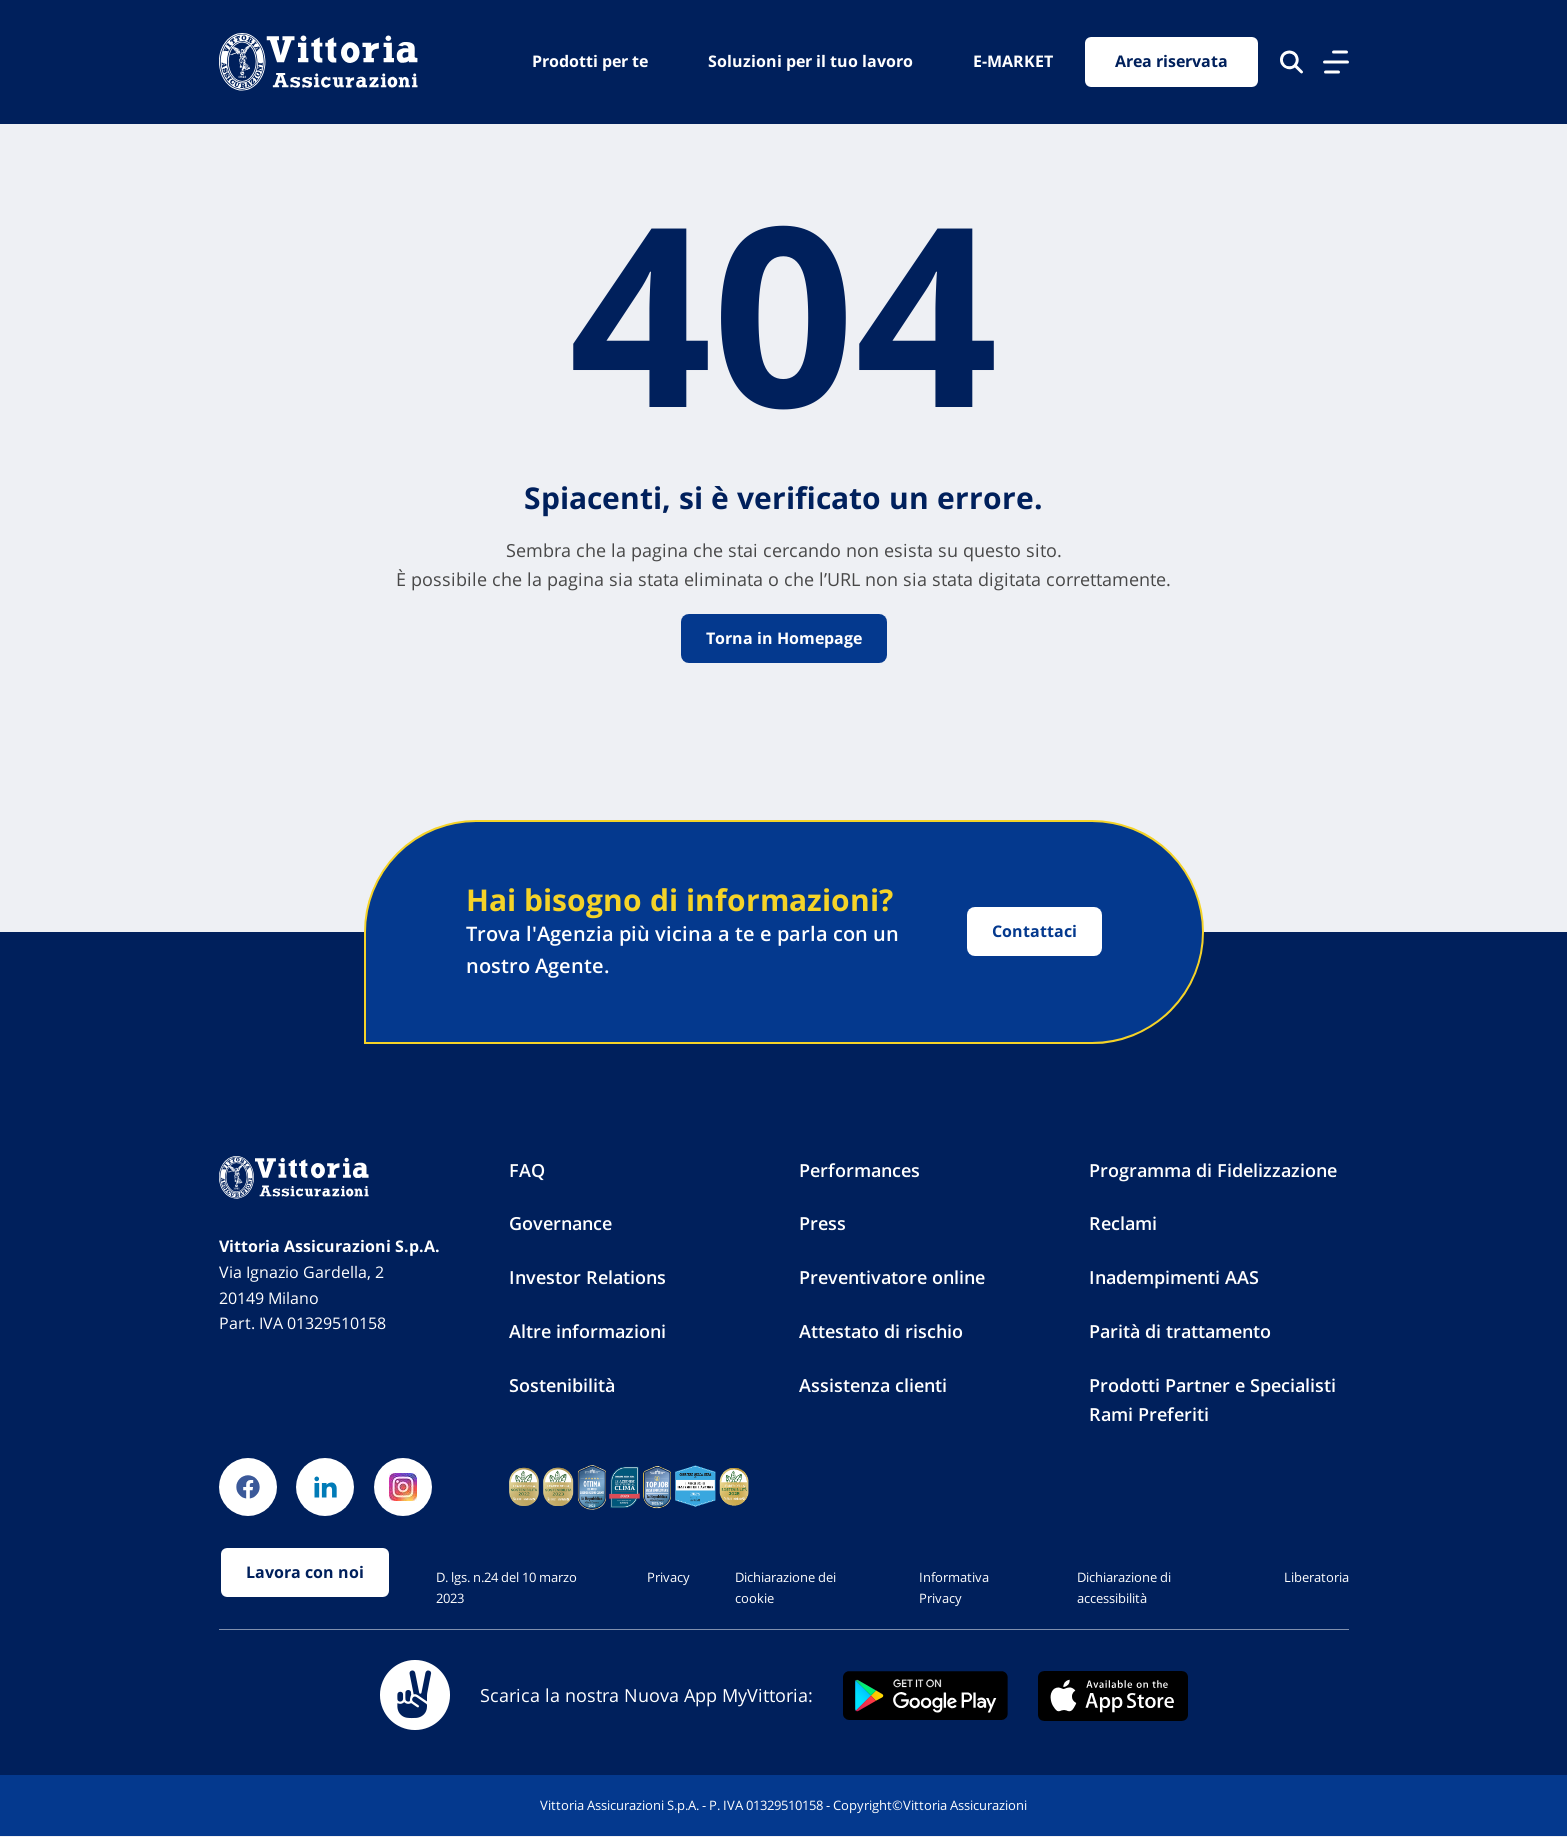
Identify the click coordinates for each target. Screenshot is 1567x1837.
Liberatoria (1316, 1577)
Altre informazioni (587, 1331)
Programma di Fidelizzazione (1213, 1170)
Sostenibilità (562, 1385)
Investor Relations (587, 1277)
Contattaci (1034, 931)
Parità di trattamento (1180, 1331)
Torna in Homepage (784, 638)
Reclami (1123, 1224)
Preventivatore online (892, 1277)
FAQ (527, 1170)
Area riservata (1171, 62)
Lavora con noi (305, 1573)
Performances (859, 1170)
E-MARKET (1013, 61)
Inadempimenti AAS (1174, 1277)
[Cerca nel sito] (1291, 62)
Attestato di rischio (881, 1331)
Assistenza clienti (873, 1385)
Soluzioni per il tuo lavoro (810, 61)
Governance (560, 1224)
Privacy (668, 1577)
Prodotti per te (590, 61)
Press (822, 1224)
